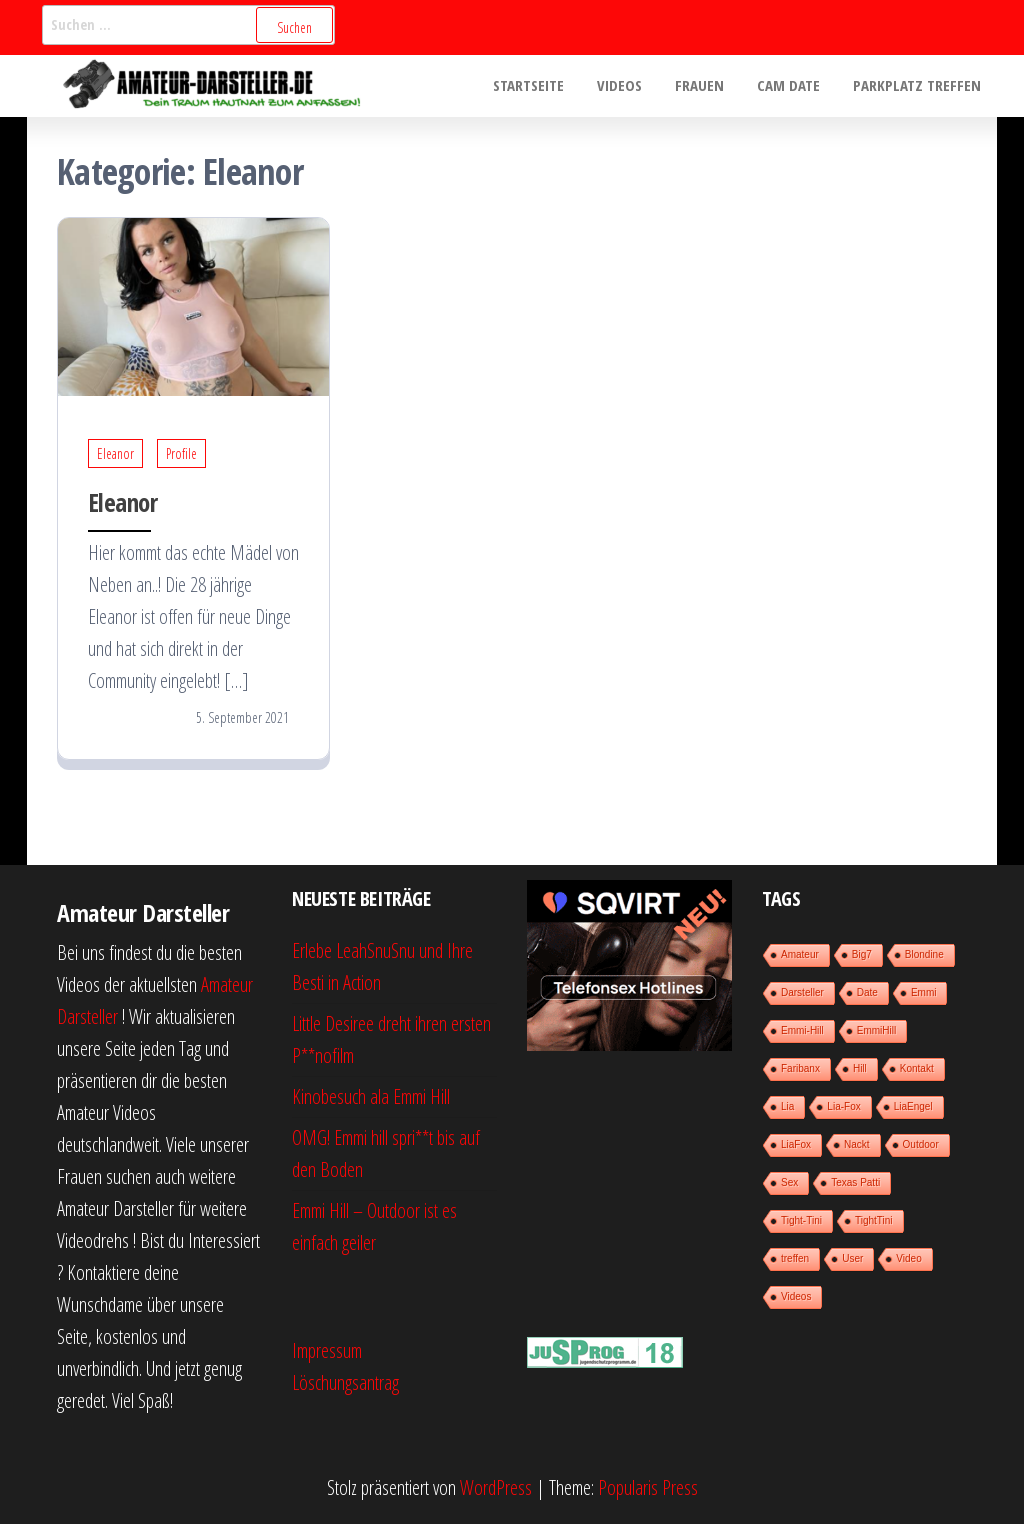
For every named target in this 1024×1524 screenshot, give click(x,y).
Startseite (541, 86)
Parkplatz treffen (918, 86)
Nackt (857, 1144)
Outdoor (921, 1144)
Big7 (862, 954)
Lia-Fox (843, 1106)
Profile (181, 453)
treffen (795, 1258)
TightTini (874, 1220)
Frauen (706, 86)
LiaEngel (913, 1106)
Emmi (924, 992)
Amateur (800, 954)
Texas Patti (855, 1182)
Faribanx (800, 1068)
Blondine (924, 954)
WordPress (496, 1487)
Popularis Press (648, 1487)
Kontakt (917, 1068)
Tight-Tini (801, 1220)
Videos (629, 86)
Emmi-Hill (802, 1030)
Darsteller (802, 992)
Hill (860, 1068)
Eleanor (115, 453)
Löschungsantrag (345, 1382)
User (852, 1258)
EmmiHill (876, 1030)
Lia (787, 1106)
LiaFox (796, 1144)
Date (867, 992)
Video (908, 1258)
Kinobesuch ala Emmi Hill (371, 1096)
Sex (789, 1182)
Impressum (327, 1350)
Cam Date (792, 86)
